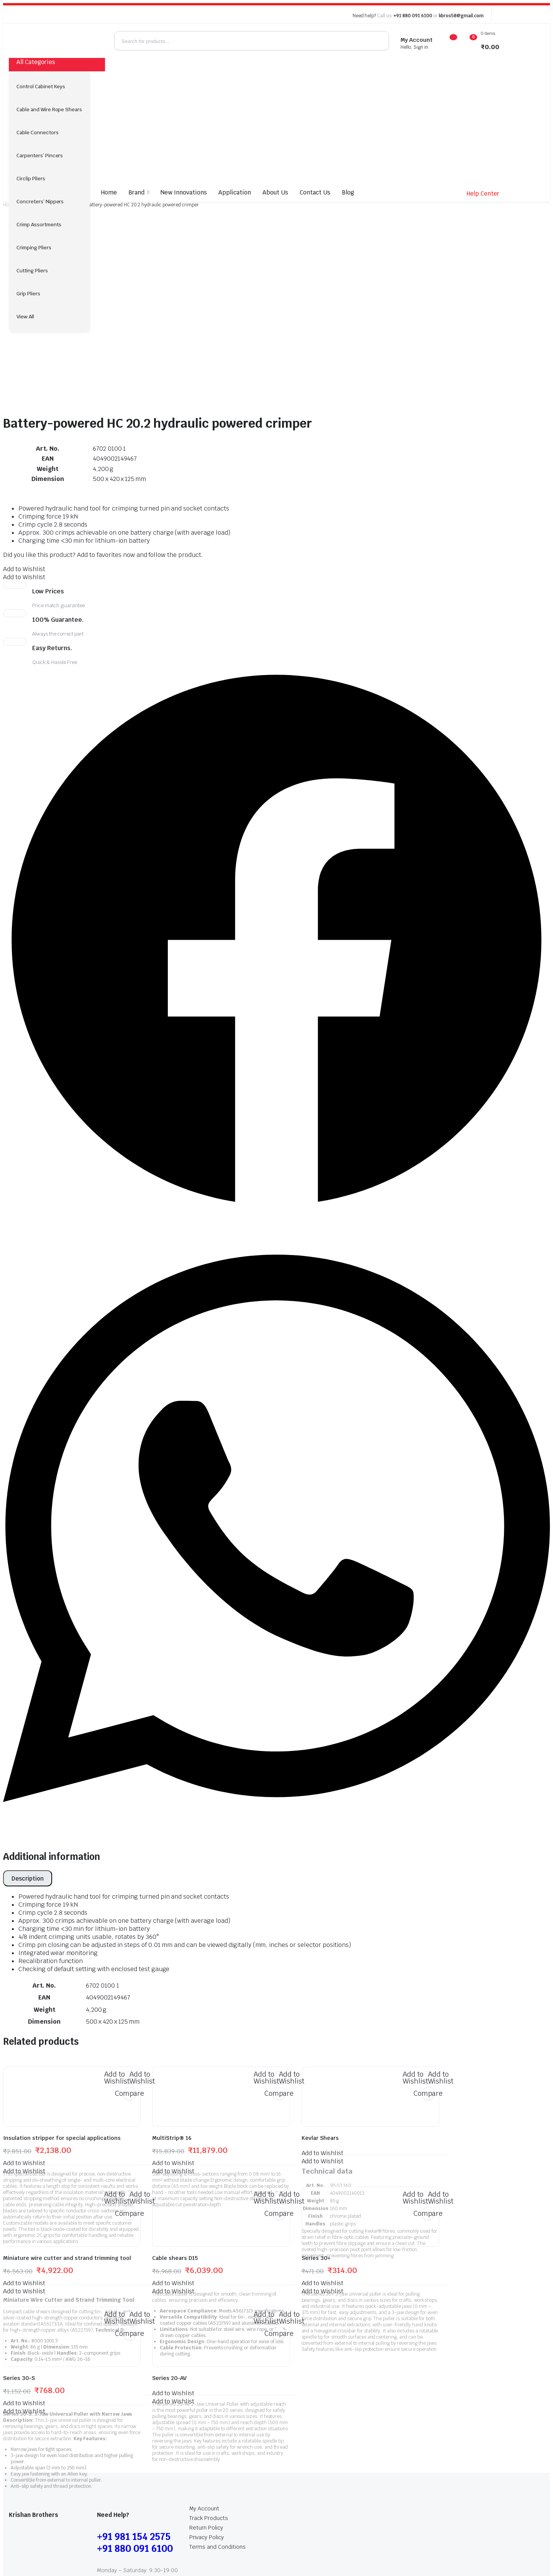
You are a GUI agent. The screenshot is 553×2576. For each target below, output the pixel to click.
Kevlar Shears (320, 2012)
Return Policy (206, 2402)
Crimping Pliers (33, 247)
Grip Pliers (28, 293)
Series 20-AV (169, 2252)
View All (25, 316)
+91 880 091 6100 (413, 16)
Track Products (208, 2392)
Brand (136, 192)
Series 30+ (316, 2132)
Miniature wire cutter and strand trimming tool (67, 2132)
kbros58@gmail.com (461, 16)
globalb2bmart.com (183, 2541)
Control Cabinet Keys (40, 86)
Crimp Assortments (38, 224)
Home (109, 192)
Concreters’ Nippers (40, 201)
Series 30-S (19, 2252)
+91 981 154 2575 (134, 2411)
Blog (348, 192)
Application (234, 192)
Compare (129, 1967)
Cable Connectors (37, 132)
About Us (276, 192)
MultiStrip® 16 (172, 2012)
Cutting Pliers (32, 270)
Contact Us (315, 192)
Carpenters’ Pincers (39, 155)
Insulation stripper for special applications (62, 2012)
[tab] (27, 1753)
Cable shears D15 (175, 2132)
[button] (24, 444)
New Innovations (184, 192)
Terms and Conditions (217, 2421)
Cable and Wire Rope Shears (49, 109)
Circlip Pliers (30, 178)
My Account (204, 2383)
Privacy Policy (206, 2411)
